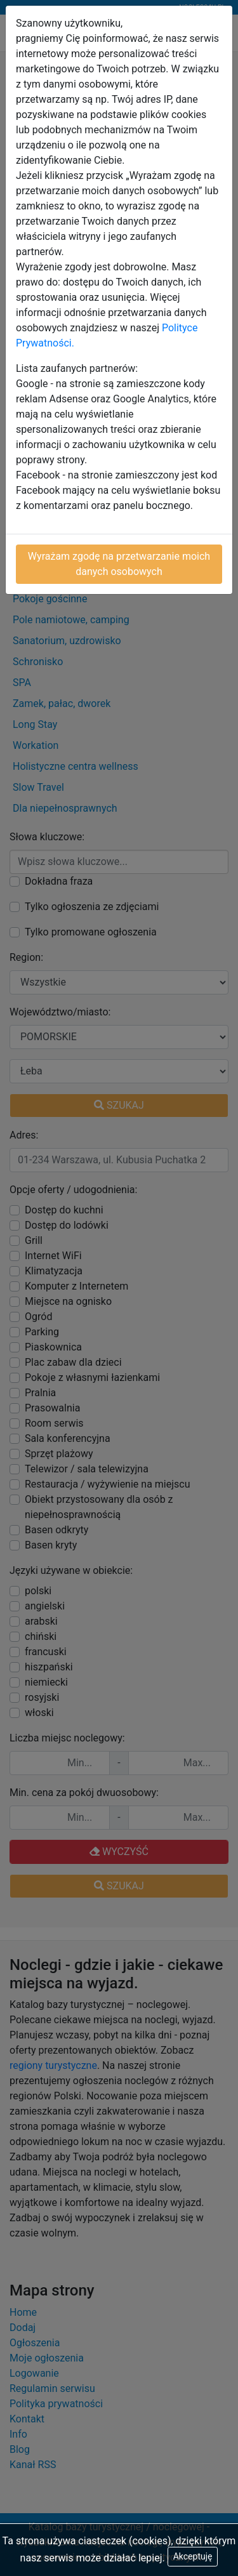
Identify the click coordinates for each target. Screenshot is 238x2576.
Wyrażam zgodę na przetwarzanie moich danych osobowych (119, 564)
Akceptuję (193, 2556)
